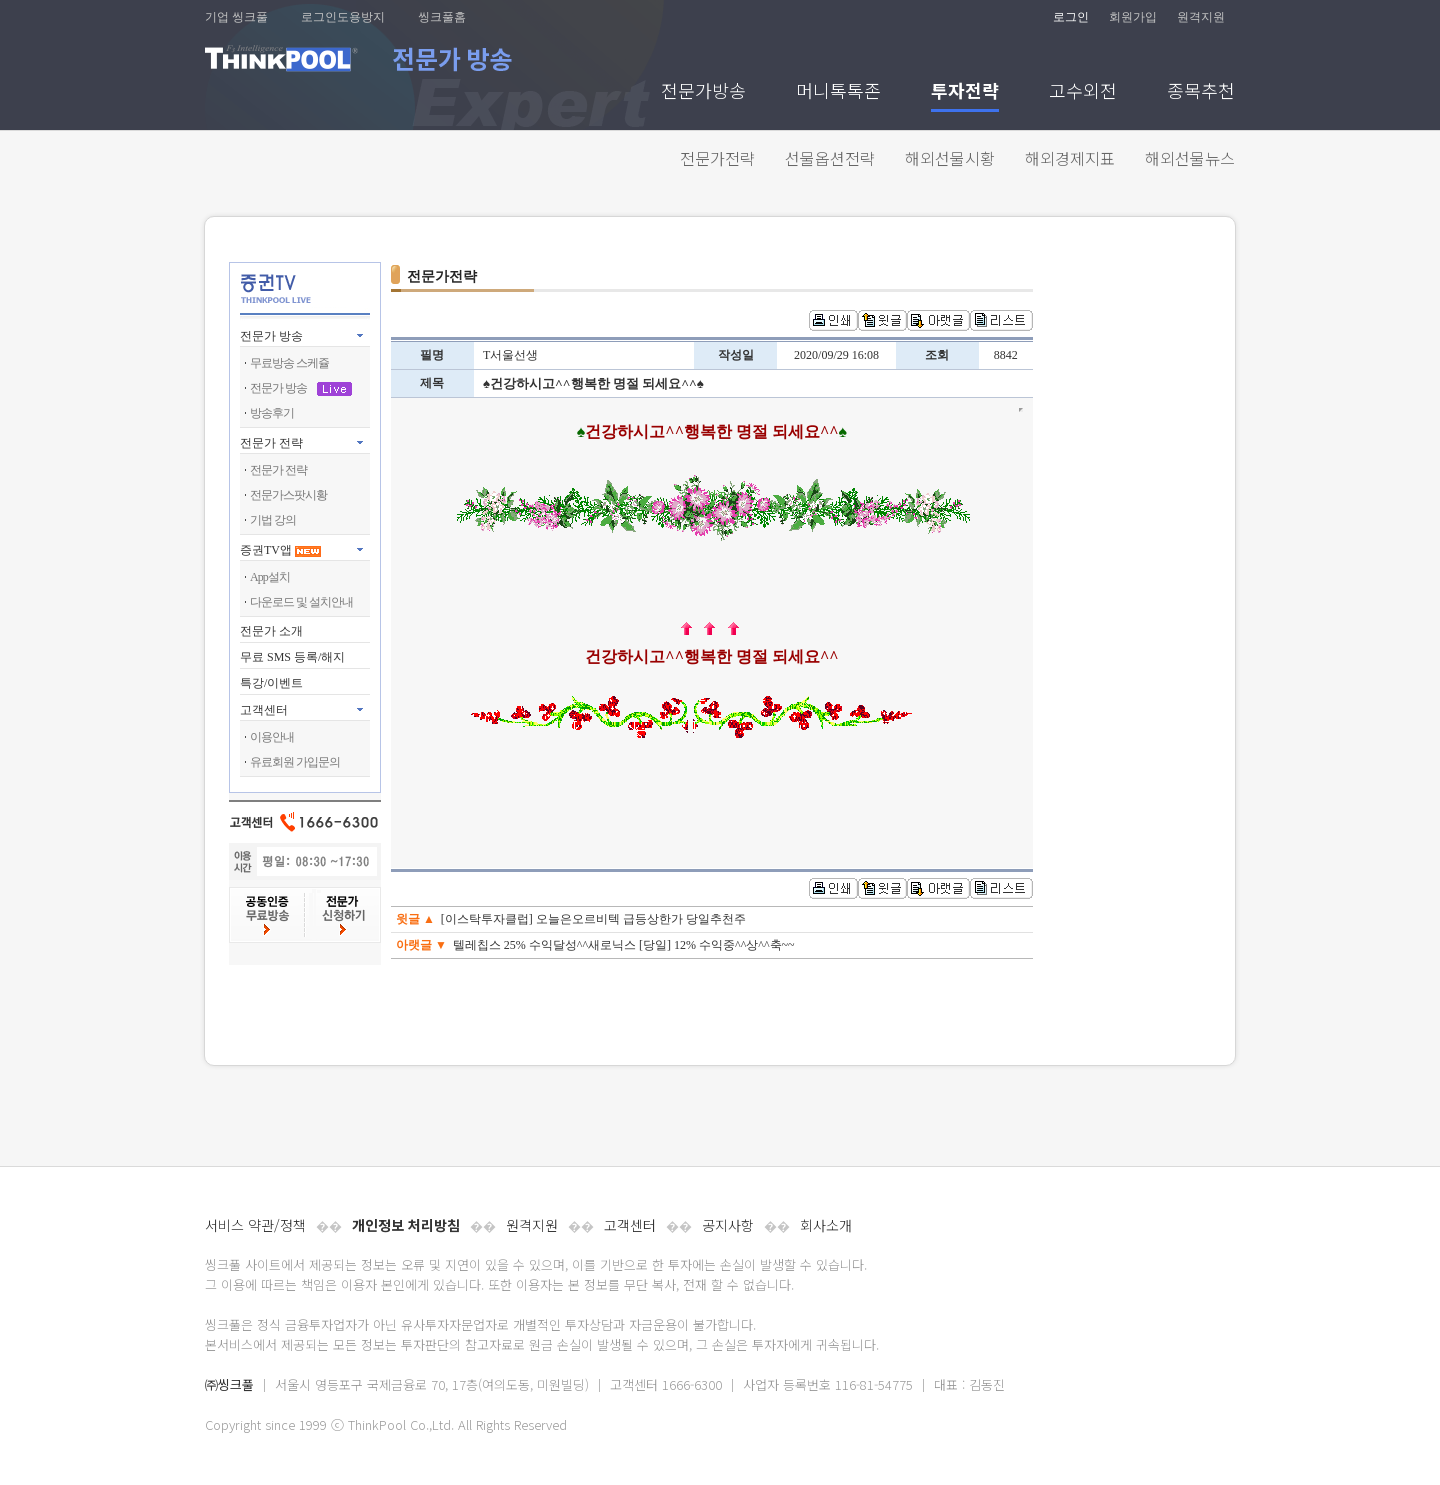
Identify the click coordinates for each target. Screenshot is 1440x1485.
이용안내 (272, 737)
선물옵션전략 (830, 158)
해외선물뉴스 (1190, 158)
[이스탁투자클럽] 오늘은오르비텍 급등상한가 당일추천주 (593, 919)
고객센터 (630, 1225)
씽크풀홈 (442, 17)
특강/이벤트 (271, 683)
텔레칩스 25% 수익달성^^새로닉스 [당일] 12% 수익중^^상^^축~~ (624, 945)
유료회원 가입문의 (295, 762)
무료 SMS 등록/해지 (292, 657)
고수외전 (1083, 92)
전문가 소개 (271, 631)
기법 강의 (273, 520)
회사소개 (826, 1225)
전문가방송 (703, 92)
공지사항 (728, 1225)
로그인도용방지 (343, 17)
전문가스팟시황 (288, 495)
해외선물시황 (950, 158)
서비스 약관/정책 (255, 1225)
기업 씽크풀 (236, 17)
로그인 (1071, 17)
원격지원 (1201, 17)
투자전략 (965, 92)
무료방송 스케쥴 (289, 363)
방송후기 (272, 413)
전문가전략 (717, 158)
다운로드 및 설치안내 (301, 602)
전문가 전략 (271, 443)
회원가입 (1133, 17)
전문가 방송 (271, 336)
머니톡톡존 (838, 92)
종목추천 (1201, 92)
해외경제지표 (1070, 158)
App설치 (270, 577)
